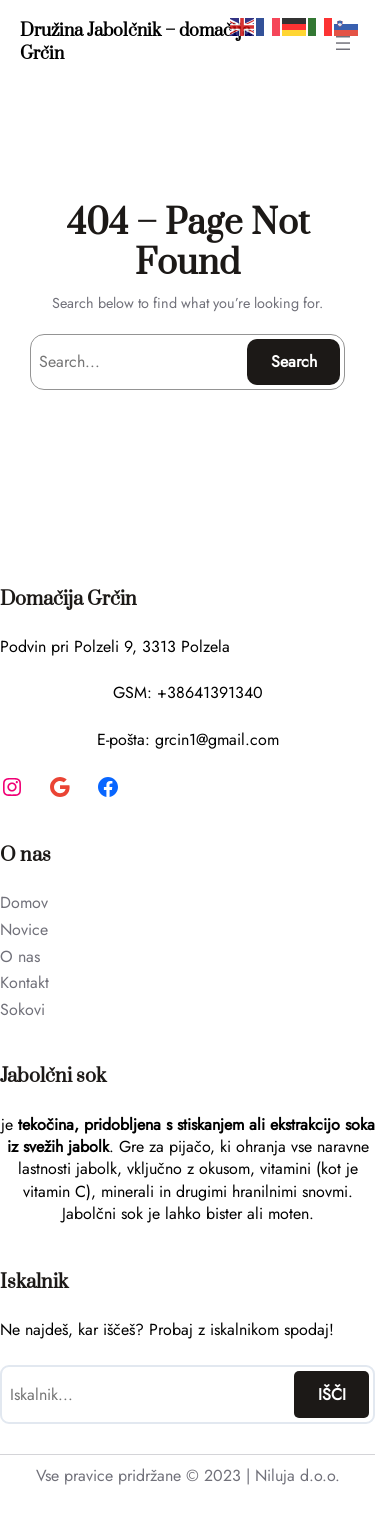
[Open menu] (343, 43)
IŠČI (332, 1394)
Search (294, 361)
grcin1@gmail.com (217, 739)
